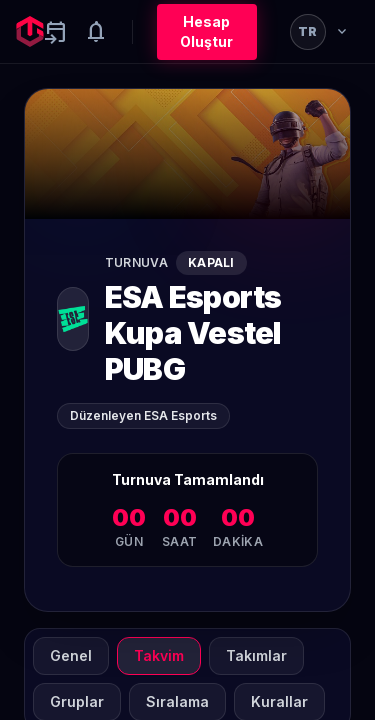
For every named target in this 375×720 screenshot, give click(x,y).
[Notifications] (96, 32)
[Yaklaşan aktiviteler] (56, 32)
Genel (71, 655)
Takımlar (256, 655)
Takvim (159, 655)
